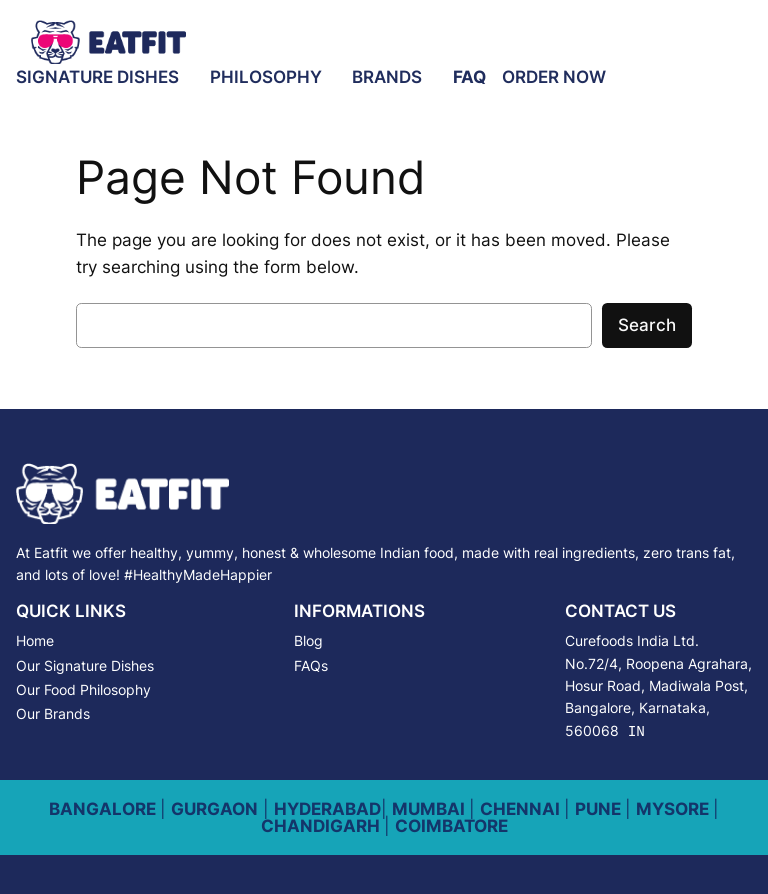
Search (647, 325)
